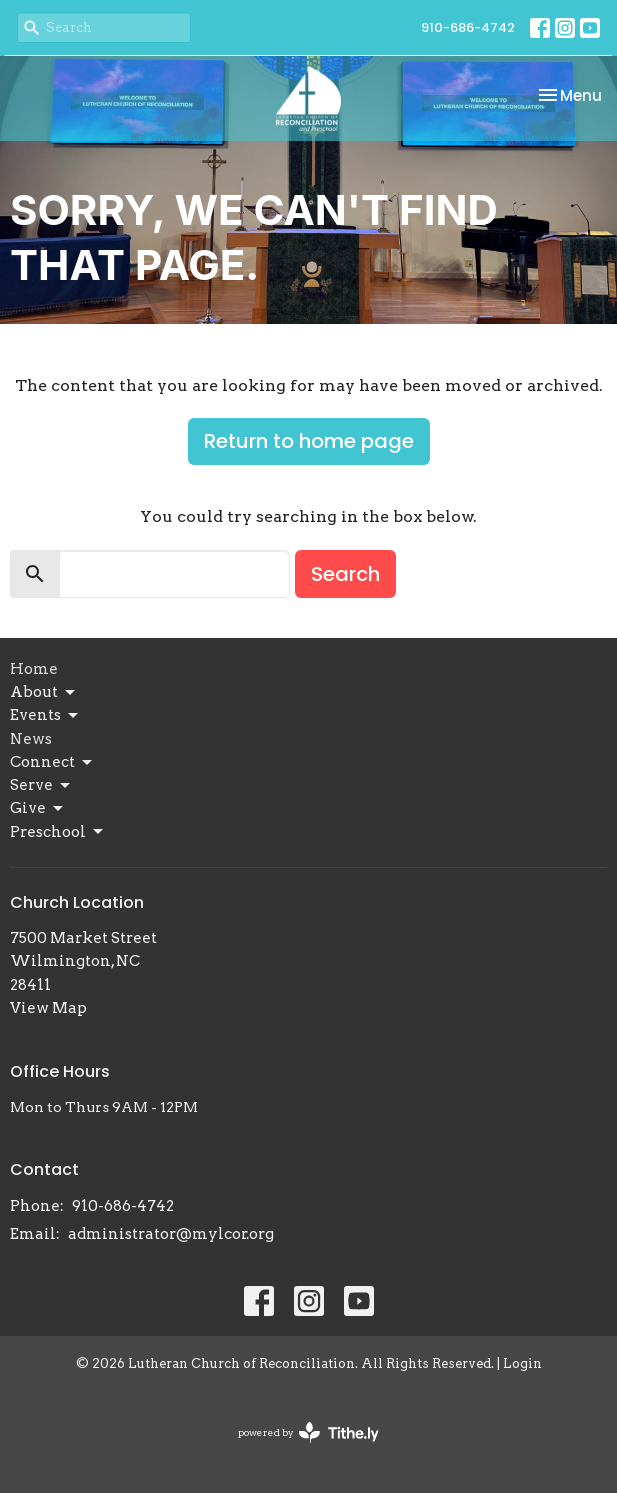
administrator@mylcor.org (171, 1234)
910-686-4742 (468, 27)
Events (45, 716)
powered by (308, 1432)
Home (34, 669)
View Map (48, 1008)
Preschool (58, 832)
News (31, 739)
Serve (41, 786)
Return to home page (309, 441)
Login (522, 1363)
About (44, 693)
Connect (52, 763)
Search (345, 574)
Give (38, 809)
